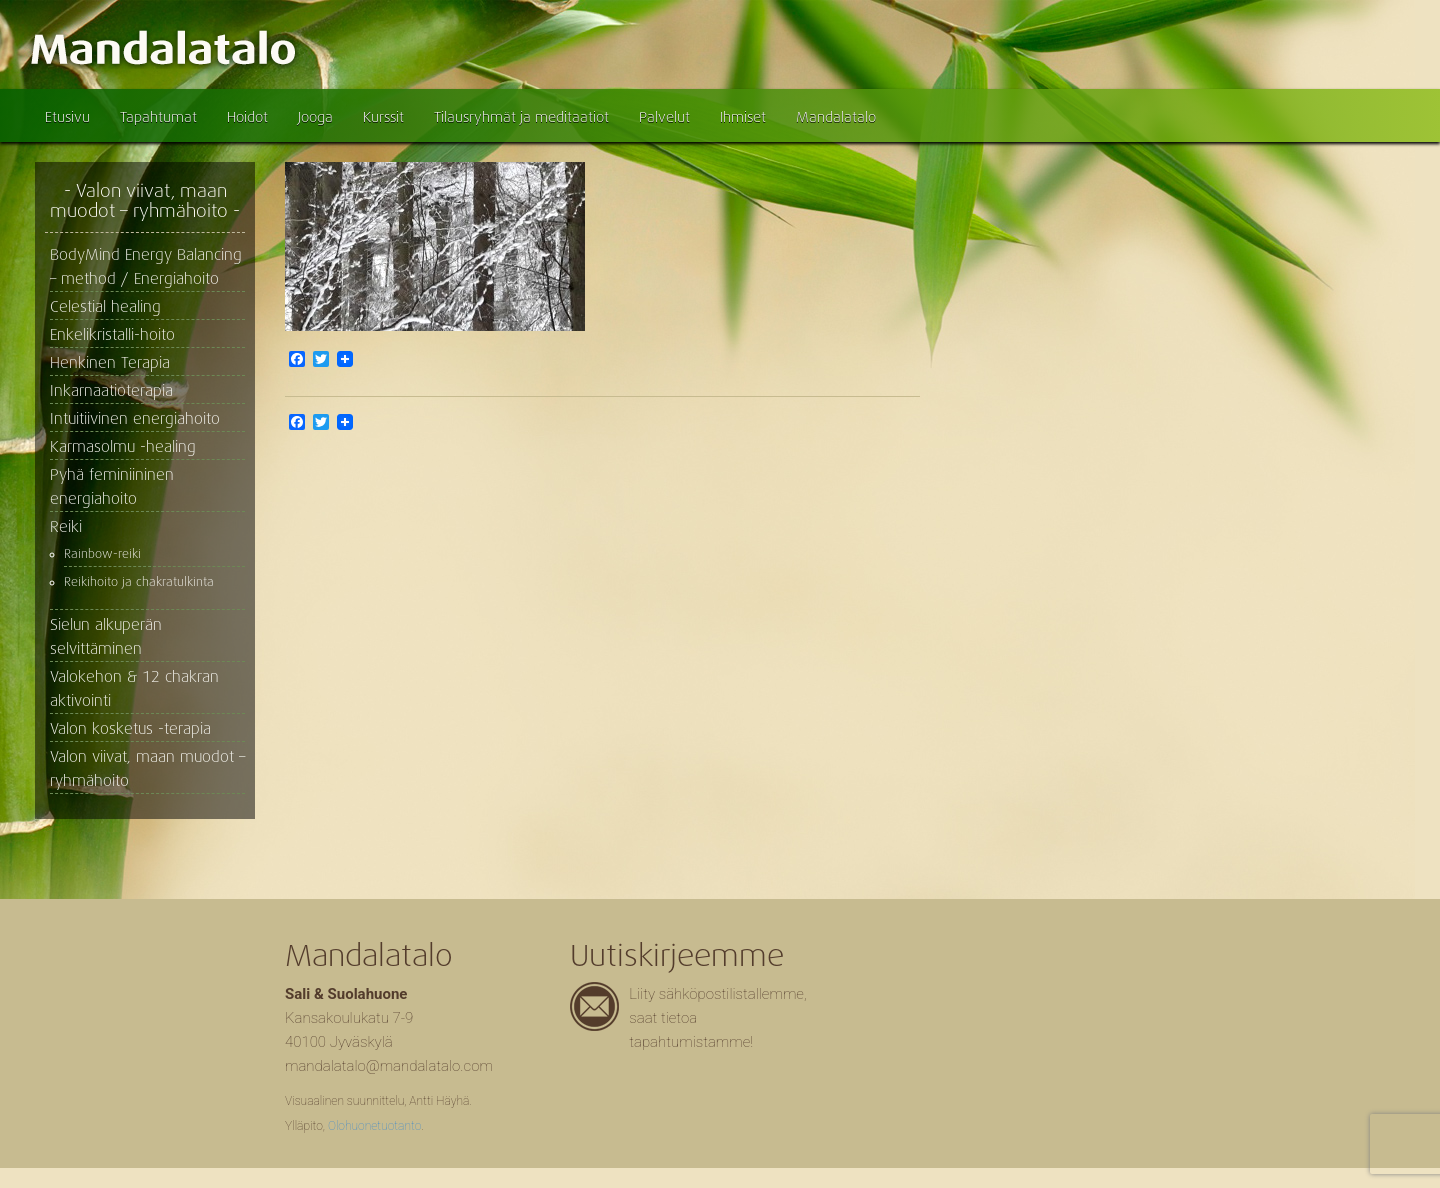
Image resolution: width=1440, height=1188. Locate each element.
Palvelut (664, 117)
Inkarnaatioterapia (111, 391)
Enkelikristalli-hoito (112, 335)
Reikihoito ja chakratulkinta (139, 582)
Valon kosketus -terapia (130, 729)
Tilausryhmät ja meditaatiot (521, 117)
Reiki (66, 527)
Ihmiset (743, 117)
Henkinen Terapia (110, 363)
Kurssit (383, 117)
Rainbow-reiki (102, 554)
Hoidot (247, 117)
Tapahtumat (158, 117)
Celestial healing (105, 307)
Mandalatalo (836, 117)
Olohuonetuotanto (374, 1126)
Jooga (315, 117)
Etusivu (67, 117)
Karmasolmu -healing (123, 447)
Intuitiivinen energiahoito (135, 419)
